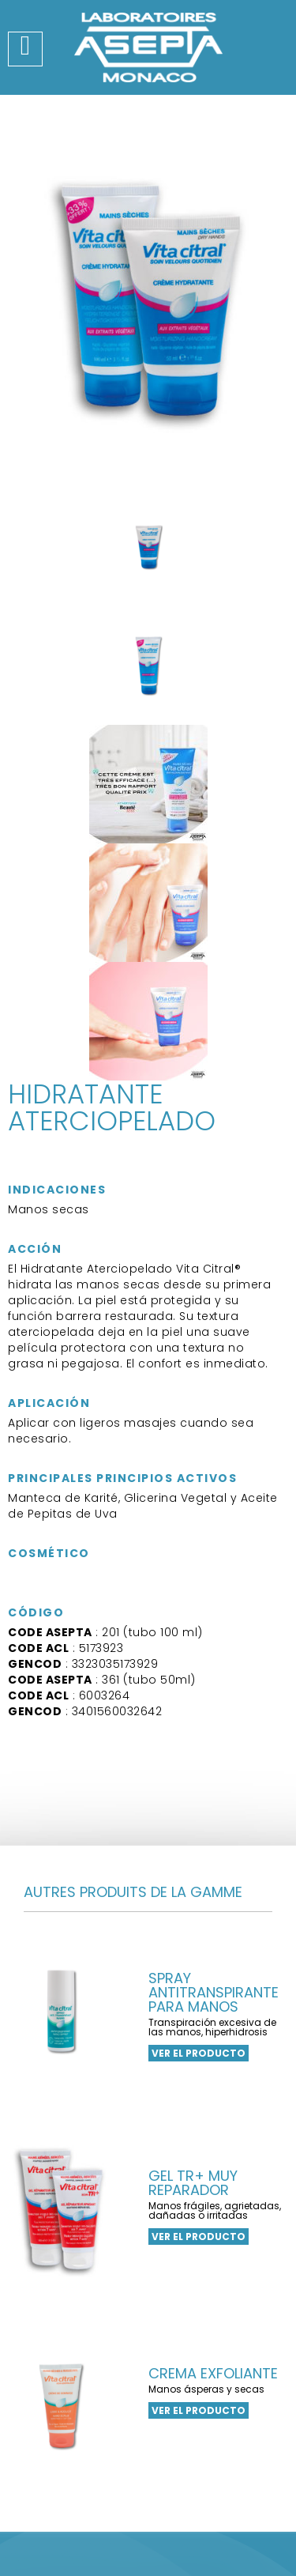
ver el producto (198, 2053)
